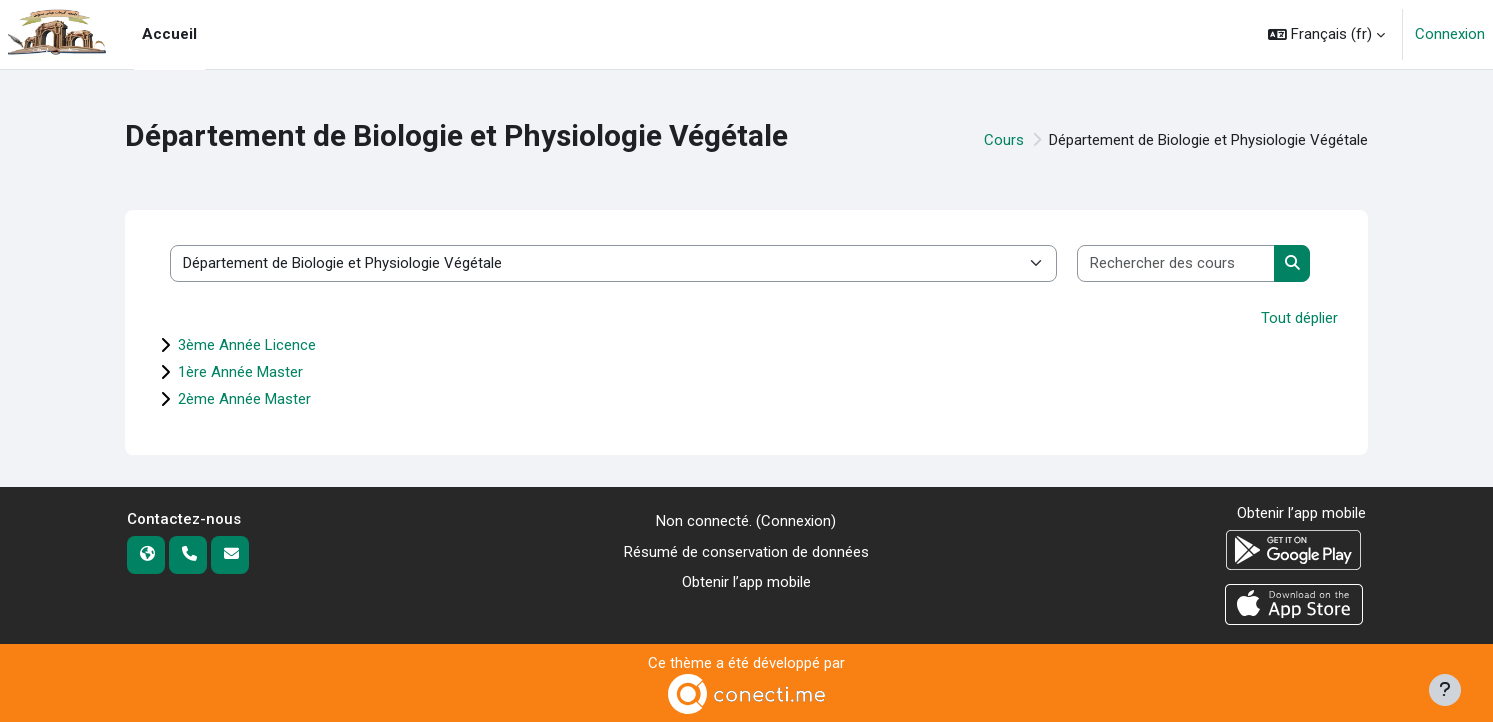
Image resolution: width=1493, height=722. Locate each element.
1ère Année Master (240, 372)
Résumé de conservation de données (746, 552)
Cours (1004, 140)
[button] (1326, 34)
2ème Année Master (244, 399)
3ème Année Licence (247, 345)
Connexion (1450, 34)
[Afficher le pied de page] (1445, 690)
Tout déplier (1299, 318)
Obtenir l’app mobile (746, 582)
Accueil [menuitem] (169, 34)
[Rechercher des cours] (1176, 263)
